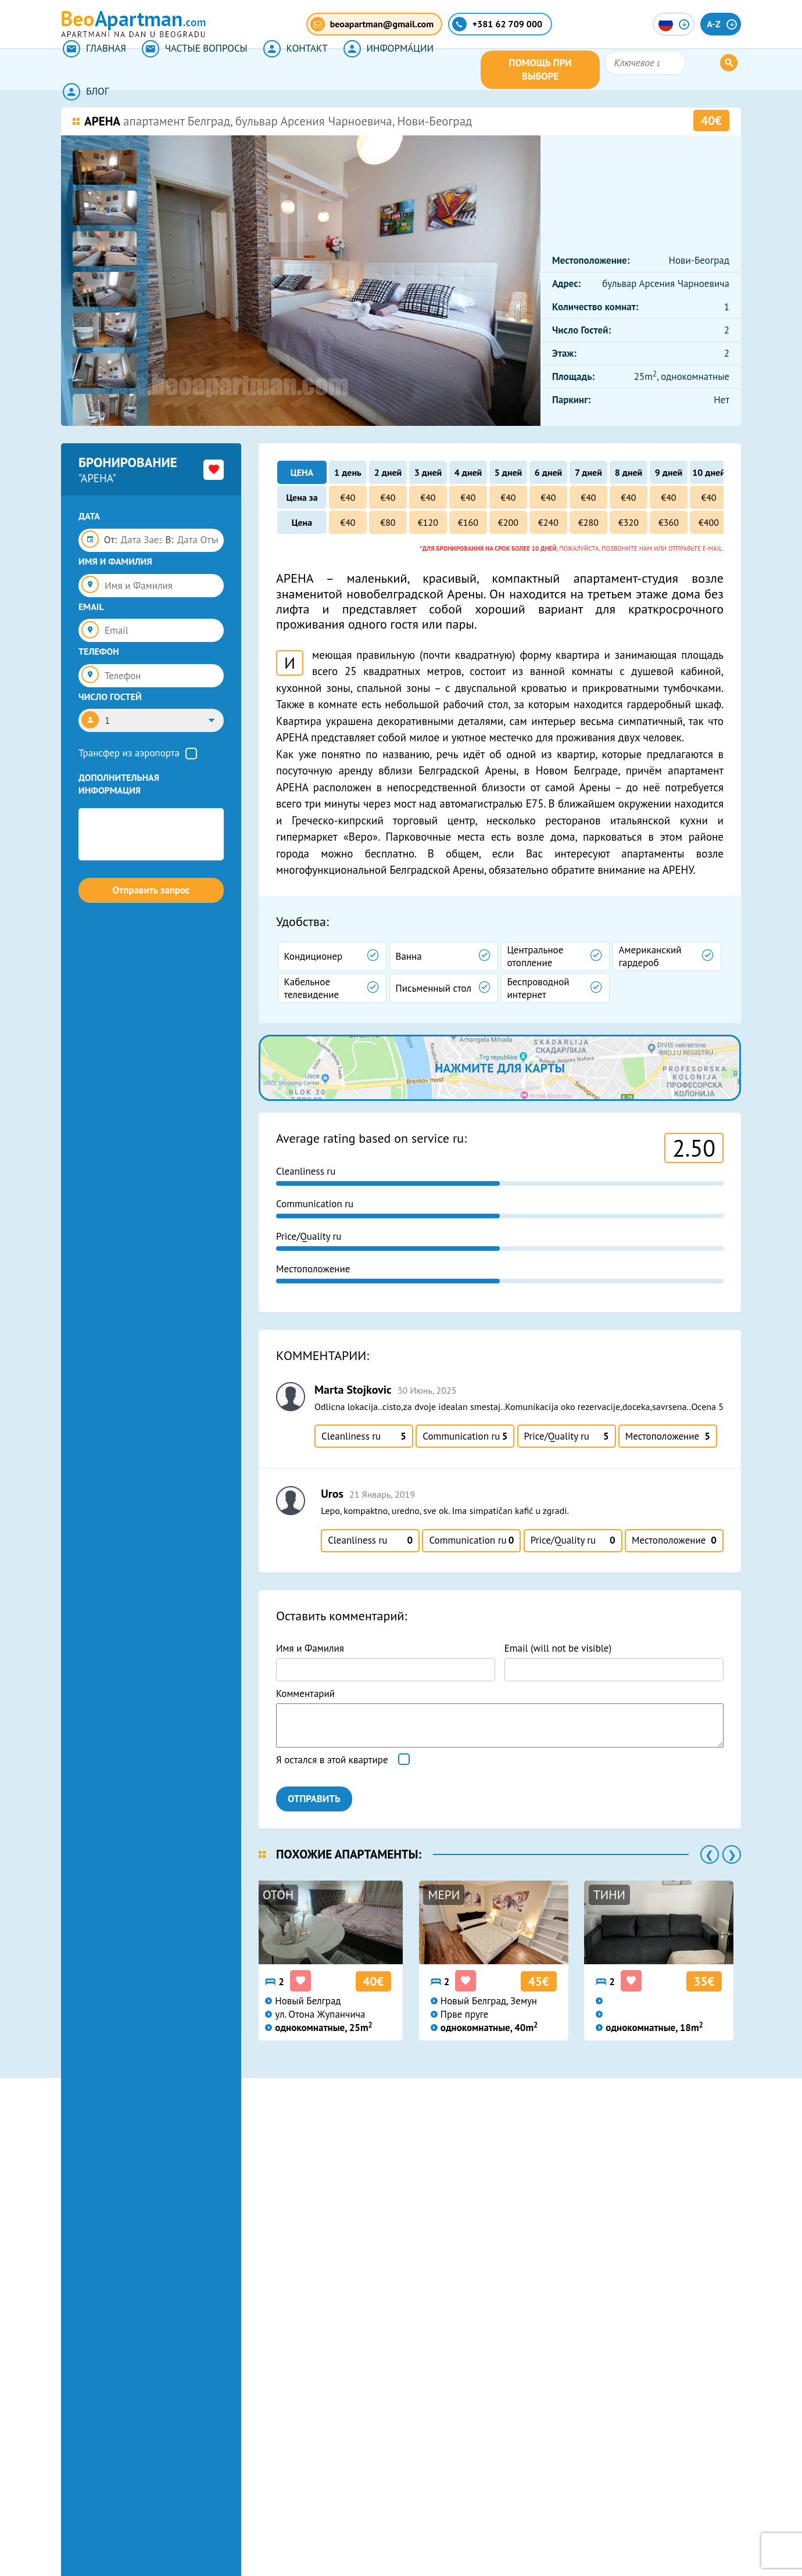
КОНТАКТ (288, 69)
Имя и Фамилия (310, 1648)
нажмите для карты (500, 1068)
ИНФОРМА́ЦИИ (378, 69)
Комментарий (305, 1693)
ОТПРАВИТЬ (314, 1798)
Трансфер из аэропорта (129, 753)
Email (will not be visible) (558, 1648)
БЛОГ (459, 69)
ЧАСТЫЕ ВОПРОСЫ (190, 69)
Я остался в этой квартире (332, 1759)
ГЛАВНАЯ (92, 69)
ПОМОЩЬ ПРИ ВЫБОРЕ (603, 69)
